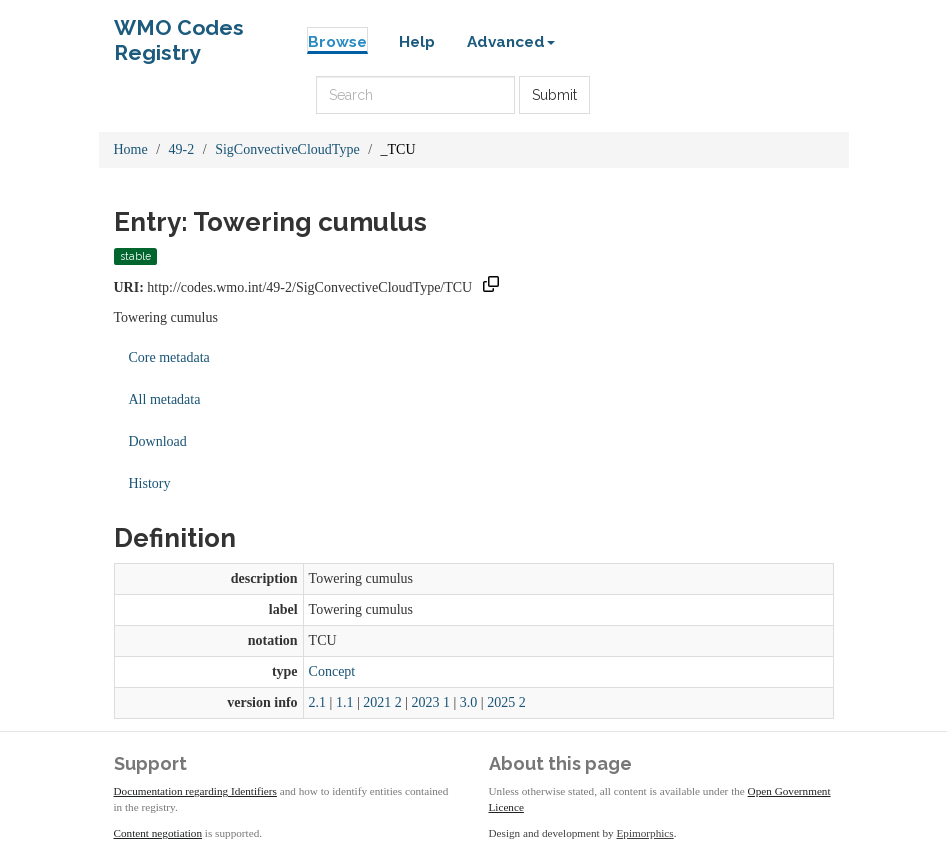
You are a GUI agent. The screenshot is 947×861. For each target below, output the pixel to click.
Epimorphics (645, 833)
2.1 (318, 702)
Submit (554, 95)
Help (417, 42)
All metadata (165, 399)
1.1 (345, 702)
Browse (337, 42)
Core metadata (169, 357)
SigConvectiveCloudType (287, 149)
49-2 (182, 149)
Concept (332, 671)
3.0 (469, 702)
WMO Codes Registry (179, 32)
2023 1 (431, 702)
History (150, 483)
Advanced (511, 42)
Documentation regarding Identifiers (195, 791)
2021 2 (382, 702)
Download (158, 441)
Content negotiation (158, 833)
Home (131, 149)
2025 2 (506, 702)
